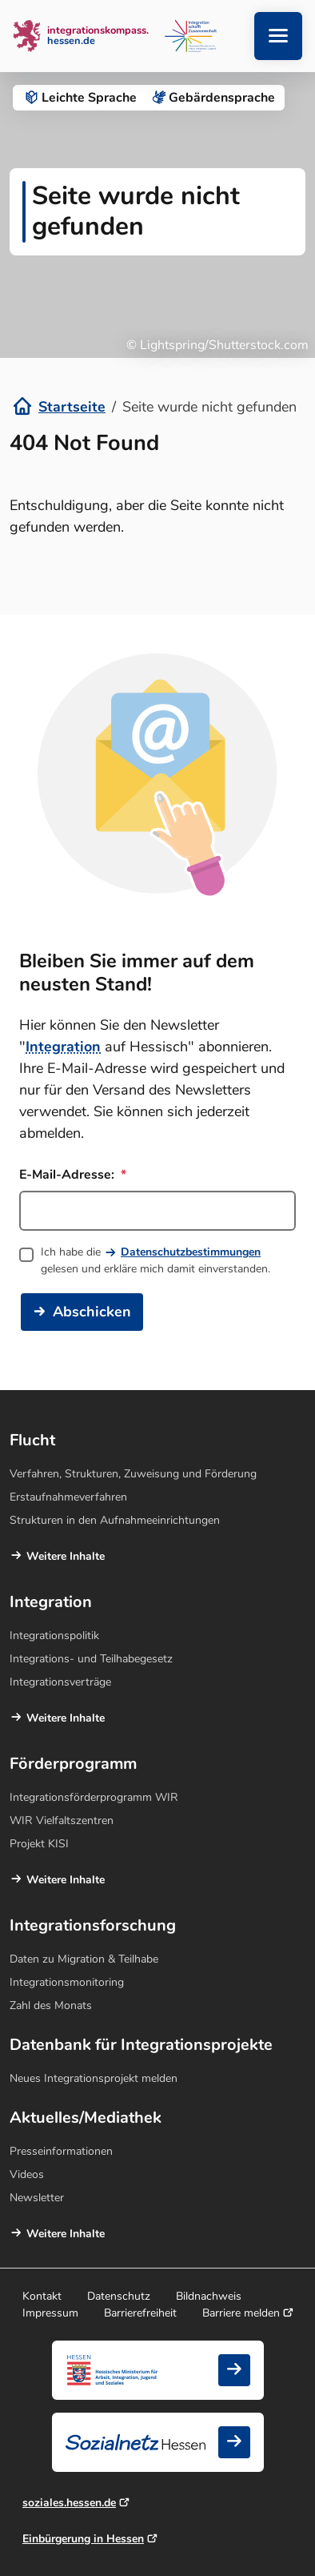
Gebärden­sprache (212, 97)
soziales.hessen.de (69, 2502)
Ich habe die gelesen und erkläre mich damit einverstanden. (155, 1260)
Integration (63, 1046)
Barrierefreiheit (140, 2313)
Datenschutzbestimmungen (191, 1252)
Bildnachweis (208, 2296)
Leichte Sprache (79, 97)
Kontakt (42, 2296)
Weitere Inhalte (65, 1556)
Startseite (72, 406)
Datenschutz (118, 2296)
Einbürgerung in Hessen (83, 2538)
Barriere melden (241, 2313)
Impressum (50, 2313)
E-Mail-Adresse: (72, 1175)
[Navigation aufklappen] (278, 36)
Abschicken (92, 1311)
